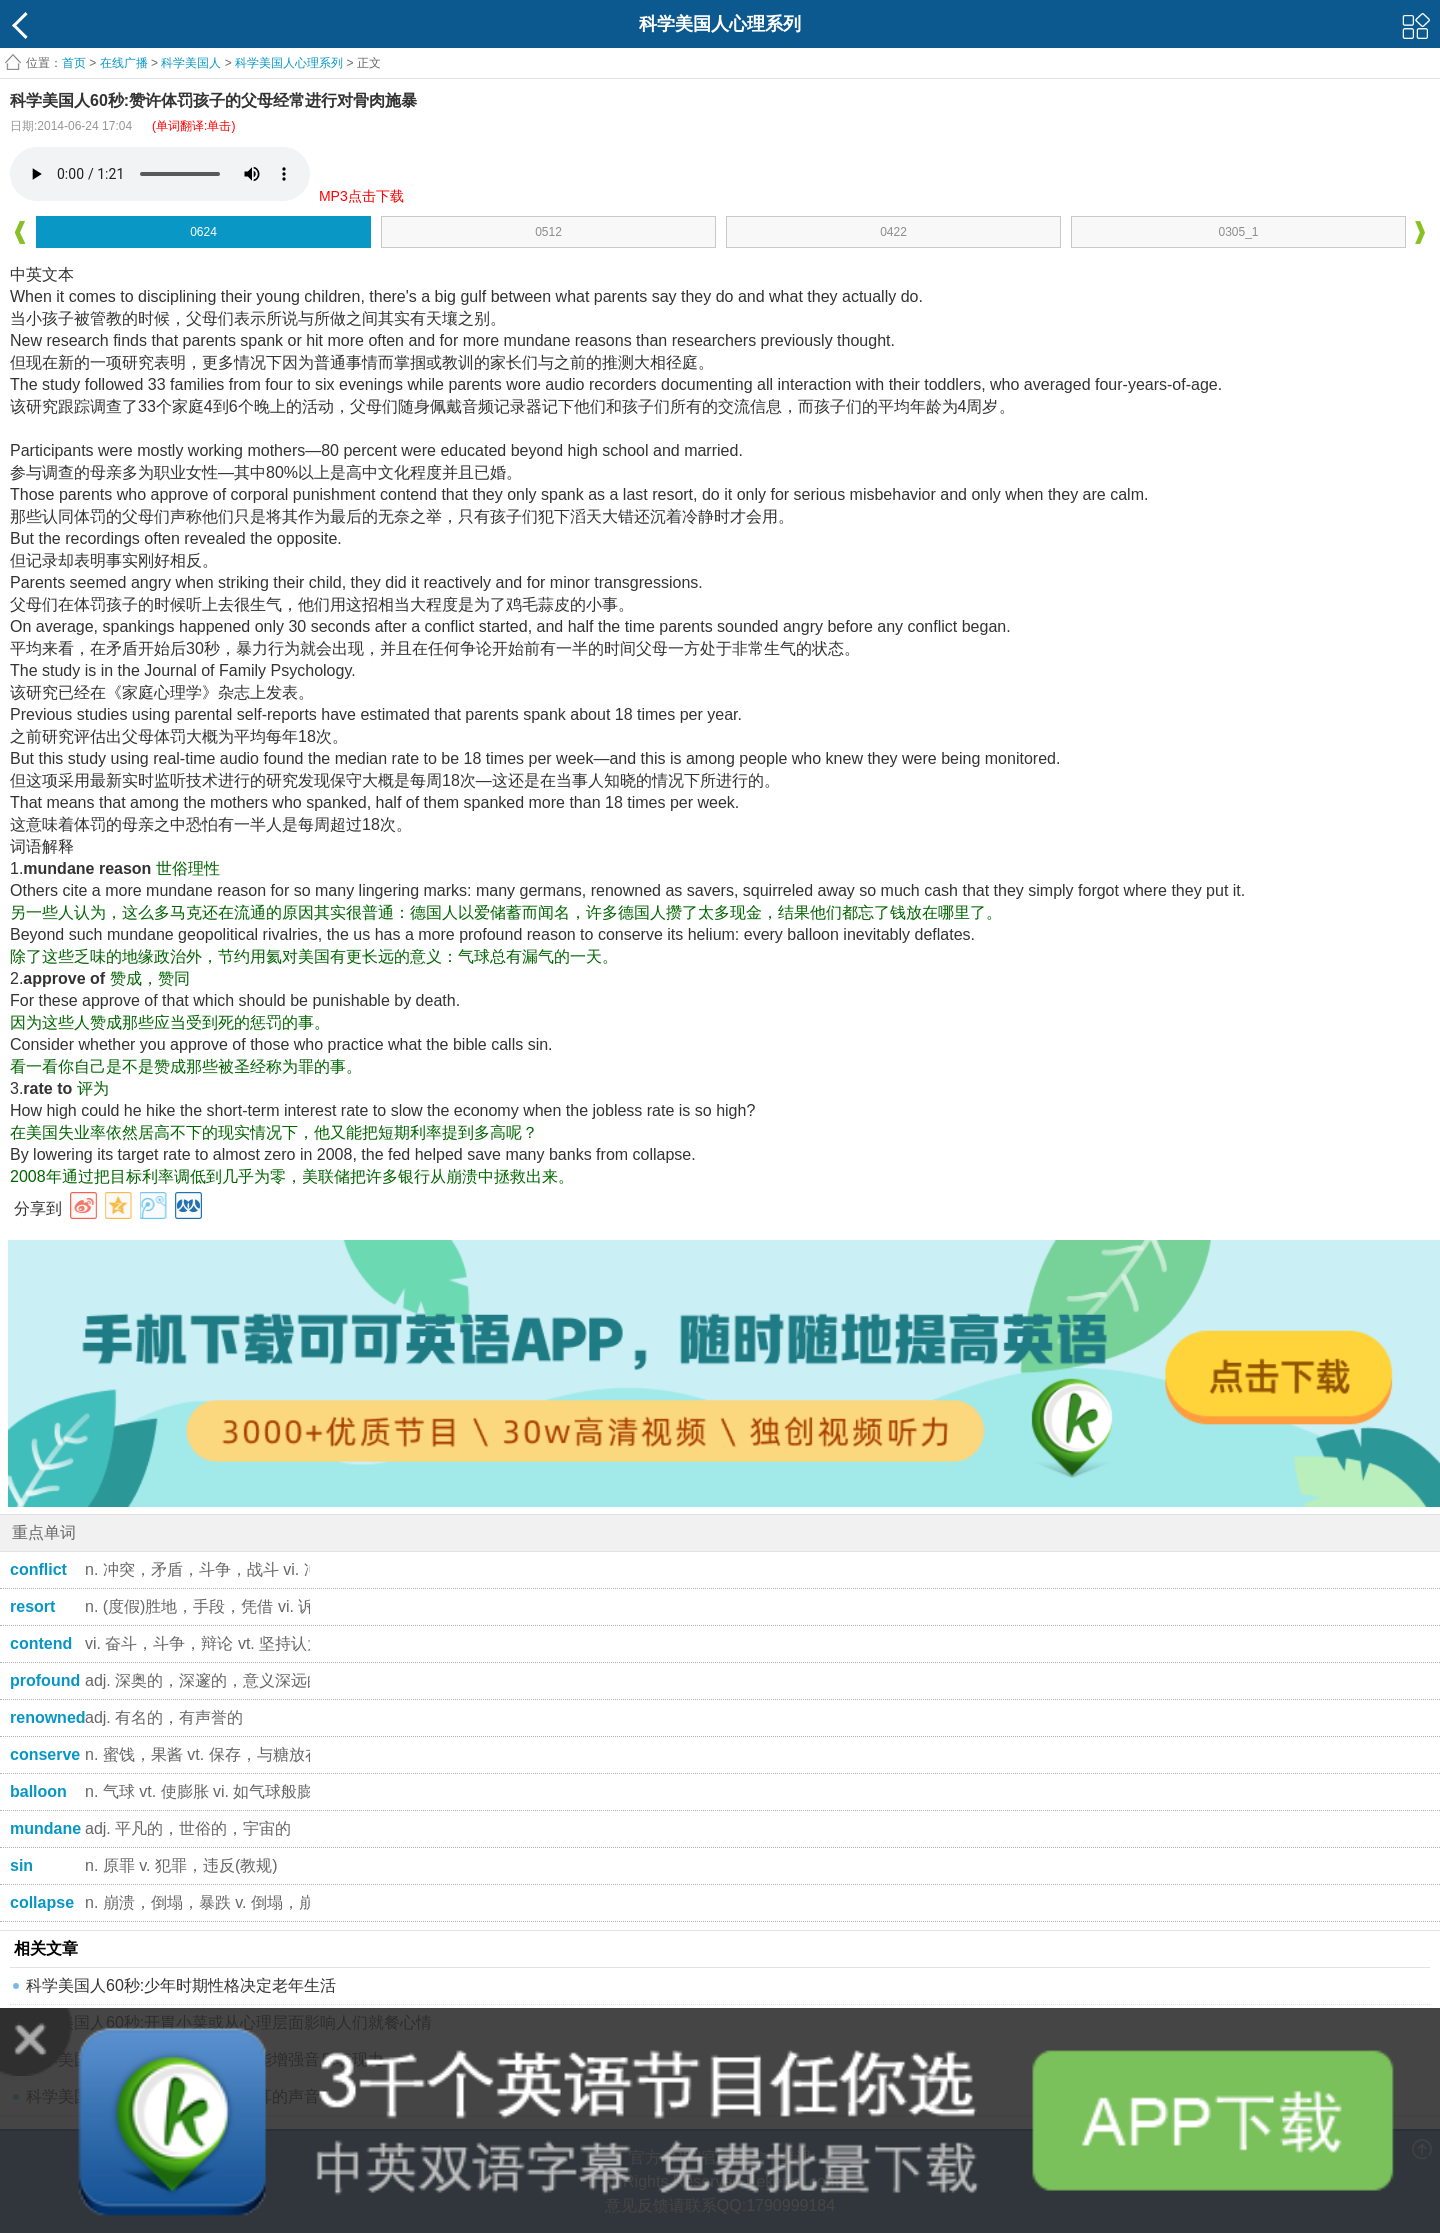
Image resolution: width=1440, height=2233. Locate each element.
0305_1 (1238, 232)
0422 (893, 232)
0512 (548, 232)
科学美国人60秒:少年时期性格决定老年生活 (181, 1985)
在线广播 (124, 63)
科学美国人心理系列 (289, 63)
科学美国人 (191, 63)
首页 (74, 63)
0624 (203, 232)
